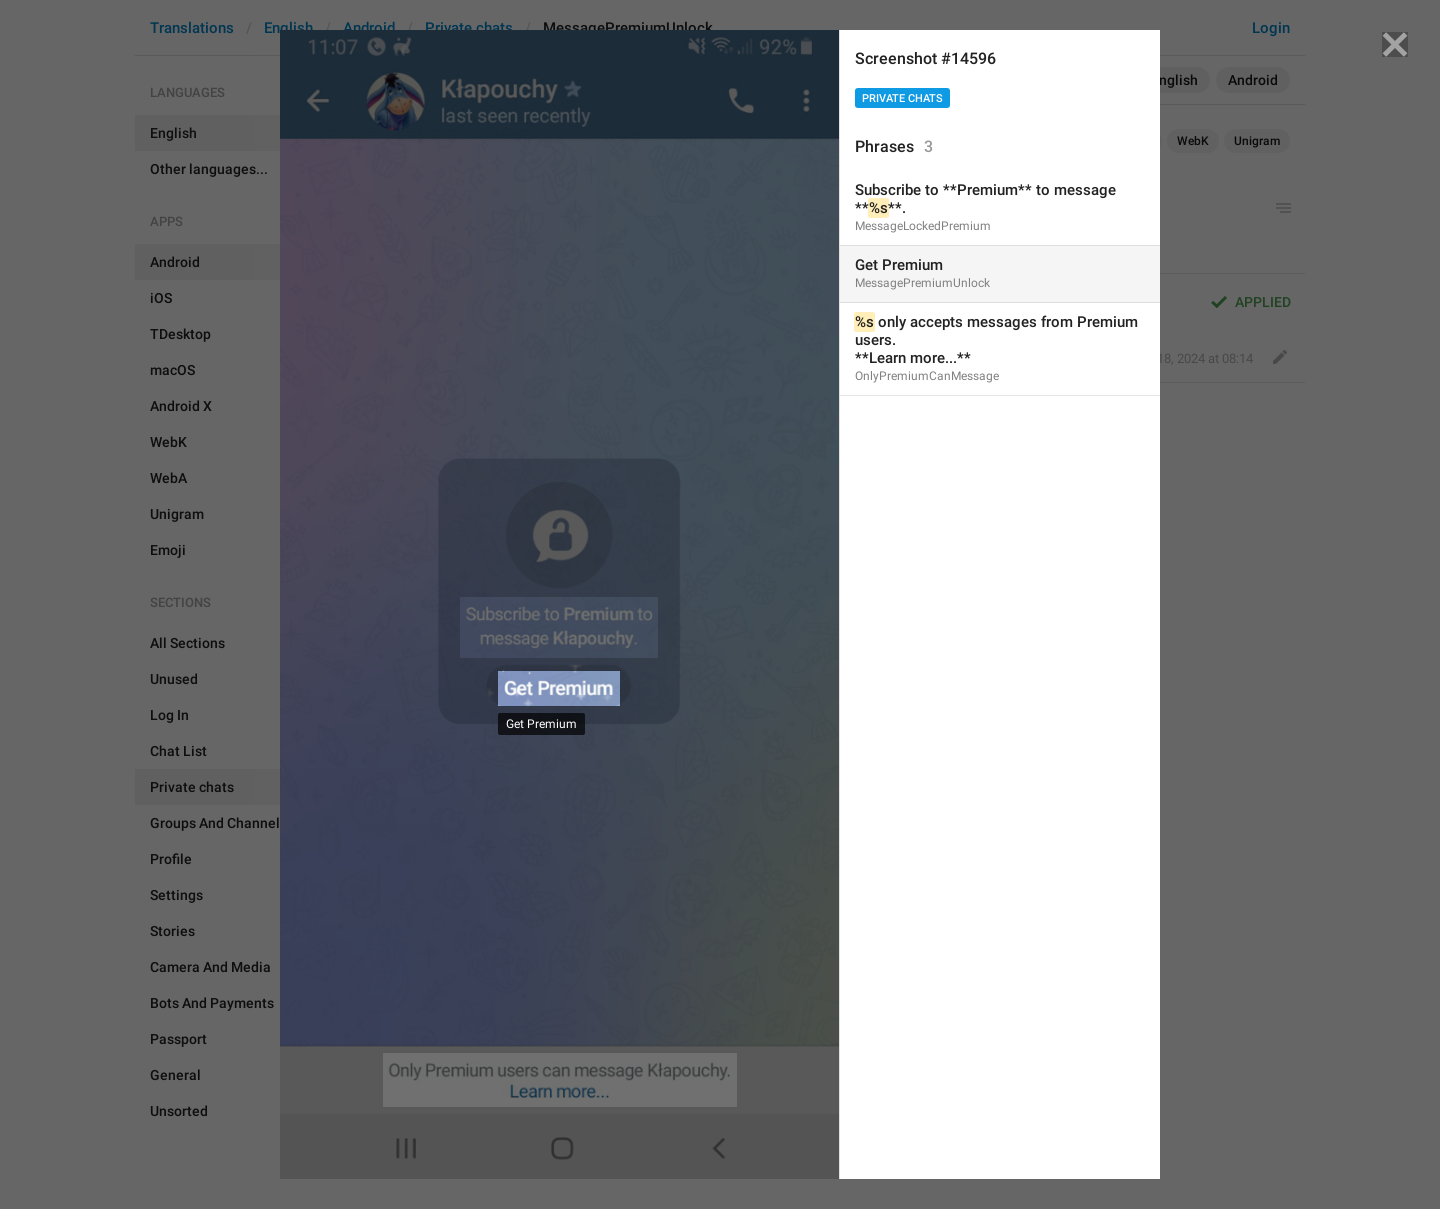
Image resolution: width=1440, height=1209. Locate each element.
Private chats (902, 98)
